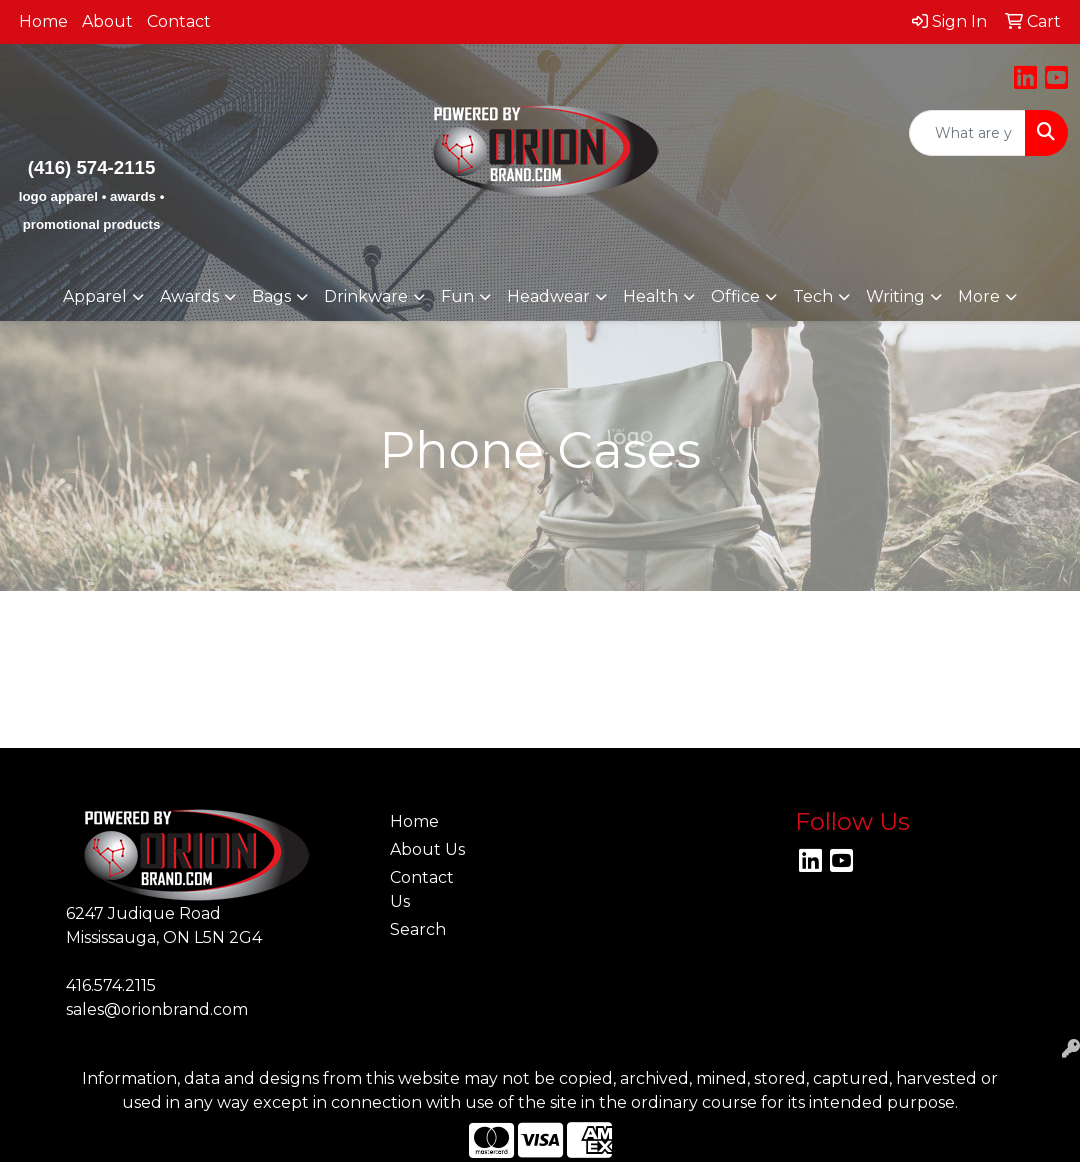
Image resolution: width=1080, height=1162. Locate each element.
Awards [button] (189, 296)
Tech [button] (813, 296)
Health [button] (650, 296)
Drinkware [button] (366, 296)
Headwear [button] (548, 296)
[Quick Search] (967, 133)
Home (43, 21)
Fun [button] (457, 296)
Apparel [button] (95, 296)
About (107, 21)
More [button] (979, 296)
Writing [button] (895, 296)
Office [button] (735, 296)
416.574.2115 (111, 985)
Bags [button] (271, 296)
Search (418, 929)
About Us (427, 849)
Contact (179, 21)
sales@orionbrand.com (157, 1009)
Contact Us (422, 889)
